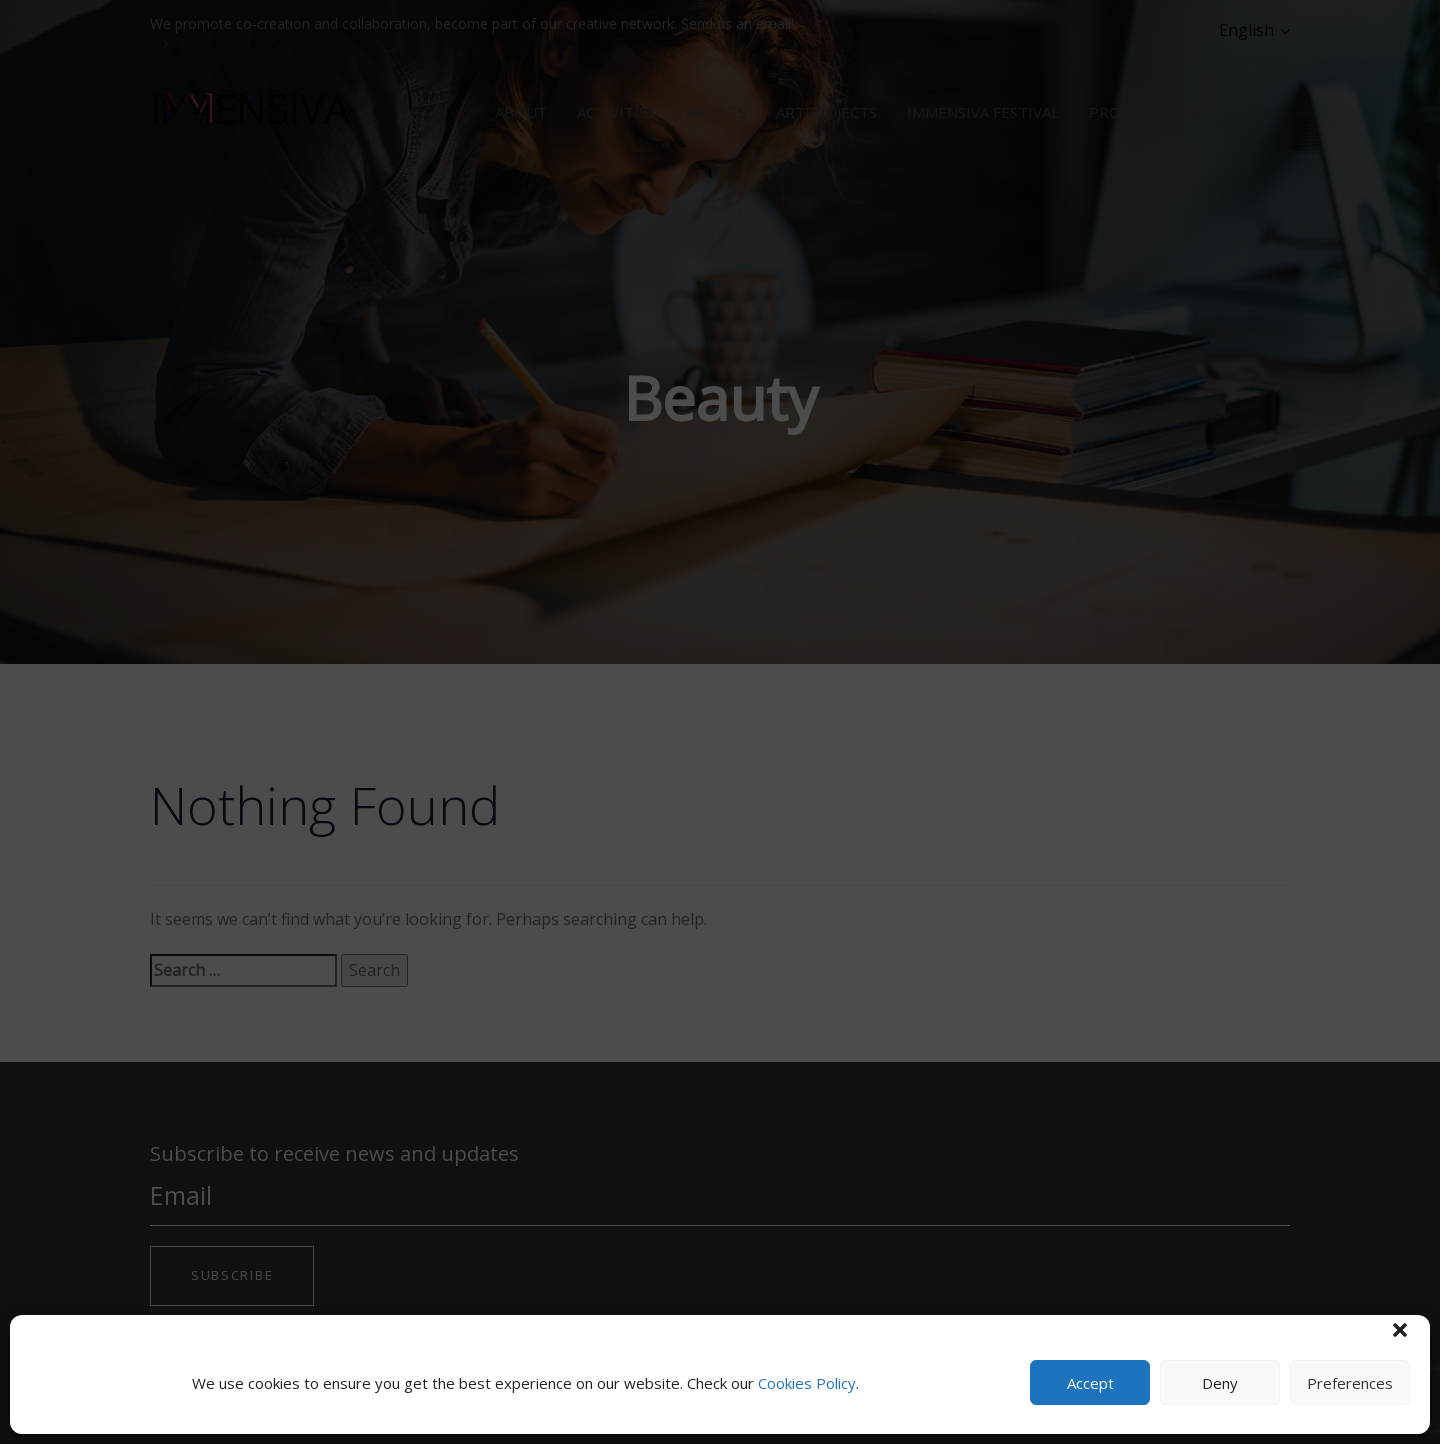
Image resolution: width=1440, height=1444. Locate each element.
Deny (1220, 1383)
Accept (1090, 1383)
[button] (1400, 1330)
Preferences (1350, 1383)
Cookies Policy (807, 1383)
